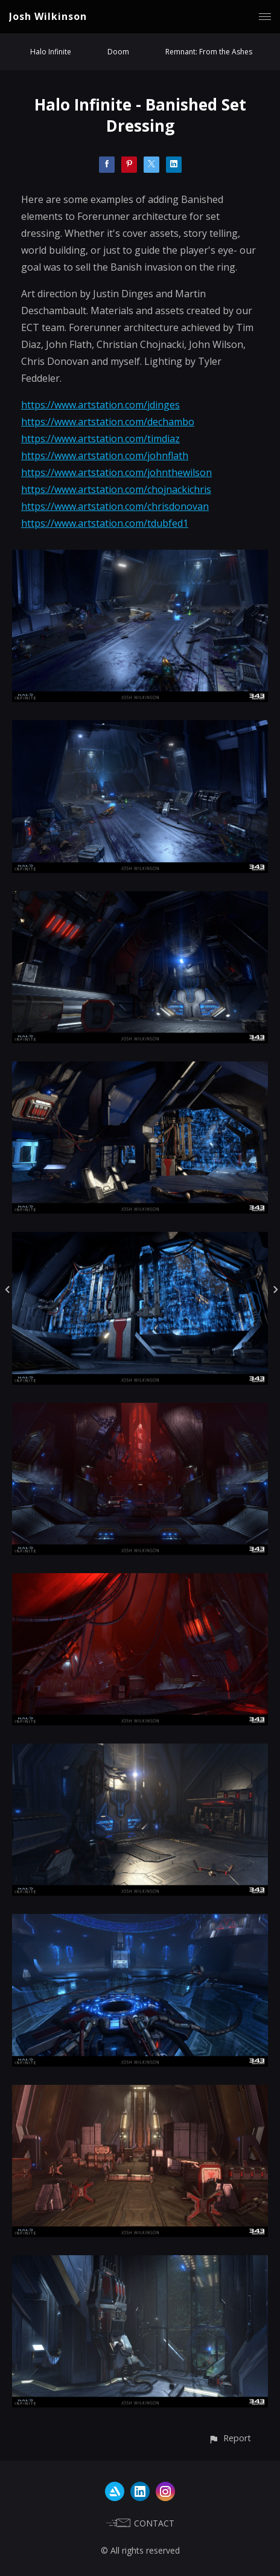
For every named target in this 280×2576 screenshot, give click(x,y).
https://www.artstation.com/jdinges (100, 404)
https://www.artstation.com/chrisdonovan (115, 506)
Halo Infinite (50, 52)
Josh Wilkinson (48, 16)
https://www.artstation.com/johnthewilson (116, 472)
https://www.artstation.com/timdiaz (100, 438)
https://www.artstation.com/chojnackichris (116, 489)
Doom (118, 52)
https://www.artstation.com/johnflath (104, 455)
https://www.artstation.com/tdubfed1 (104, 523)
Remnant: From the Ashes (208, 52)
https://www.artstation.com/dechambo (107, 421)
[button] (229, 2438)
